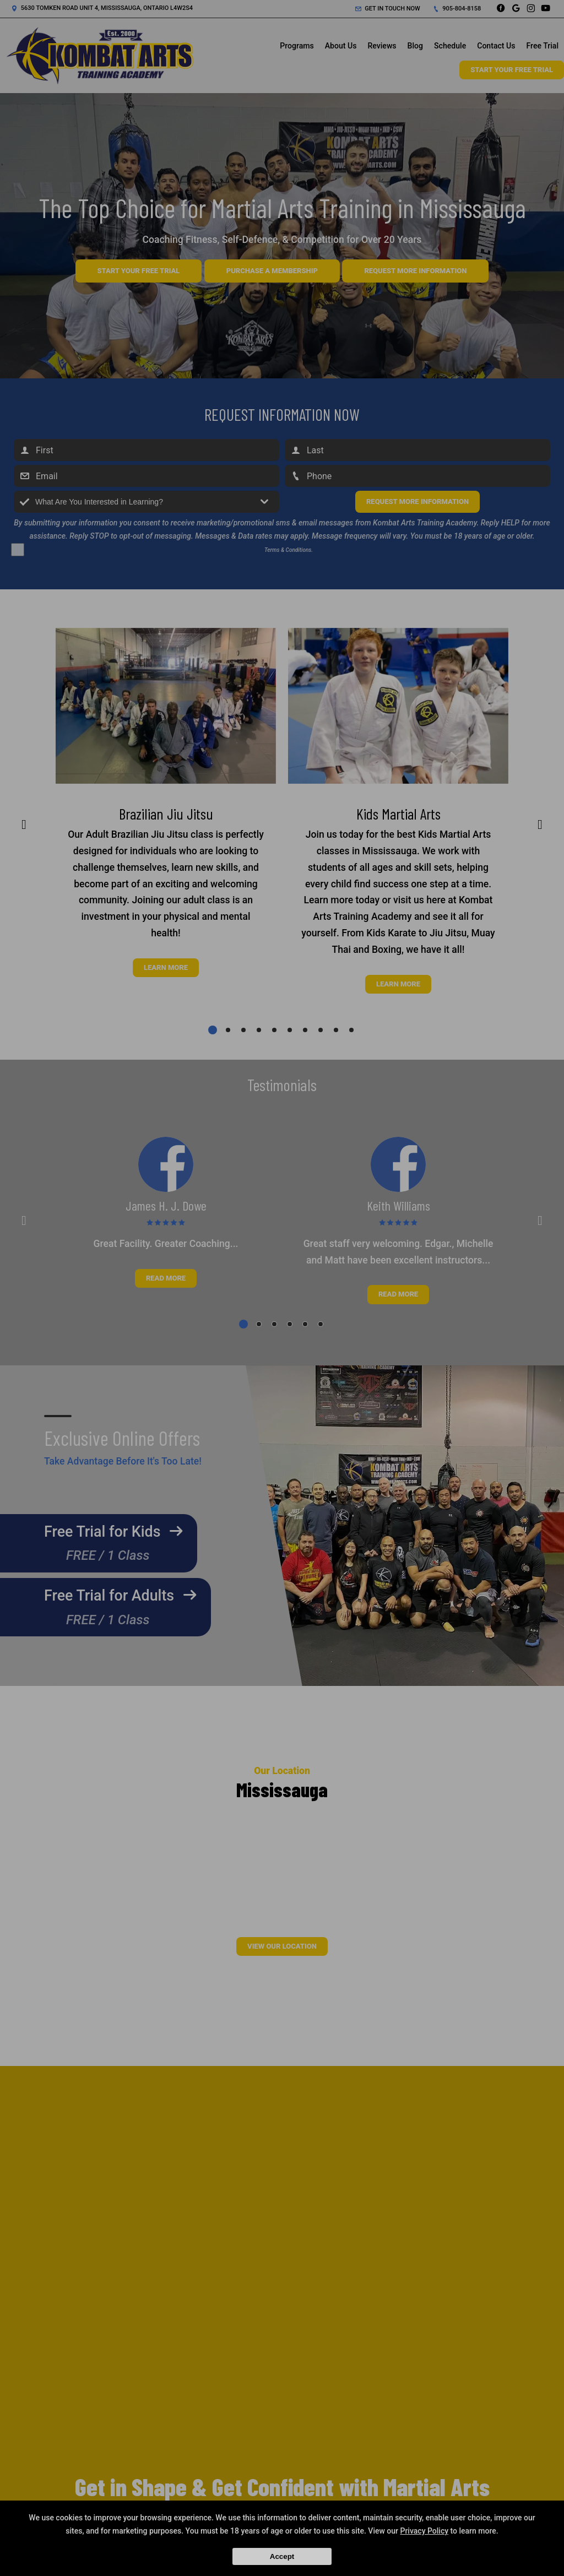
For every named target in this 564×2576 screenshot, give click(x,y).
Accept (282, 2556)
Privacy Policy (424, 2530)
